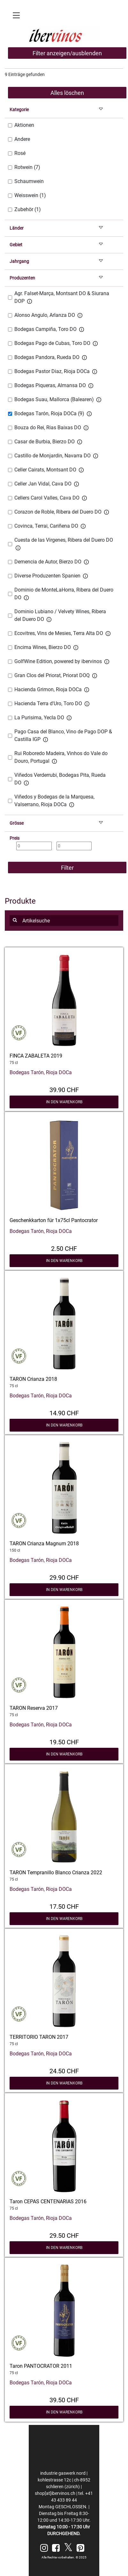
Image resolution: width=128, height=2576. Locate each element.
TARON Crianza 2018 (33, 1379)
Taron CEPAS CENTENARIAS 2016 (48, 2201)
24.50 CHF (64, 2070)
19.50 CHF (64, 1741)
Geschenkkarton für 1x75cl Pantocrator (54, 1220)
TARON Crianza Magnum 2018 (44, 1543)
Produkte (20, 901)
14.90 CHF (64, 1412)
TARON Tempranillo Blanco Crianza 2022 (56, 1872)
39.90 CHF (64, 1089)
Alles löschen (67, 92)
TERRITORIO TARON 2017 (39, 2037)
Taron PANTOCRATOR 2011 (41, 2366)
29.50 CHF (64, 2235)
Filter (67, 867)
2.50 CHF (64, 1248)
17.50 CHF (64, 1906)
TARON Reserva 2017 (34, 1708)
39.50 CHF (64, 2399)
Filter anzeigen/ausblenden (67, 53)
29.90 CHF (64, 1577)
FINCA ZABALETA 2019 (36, 1056)
